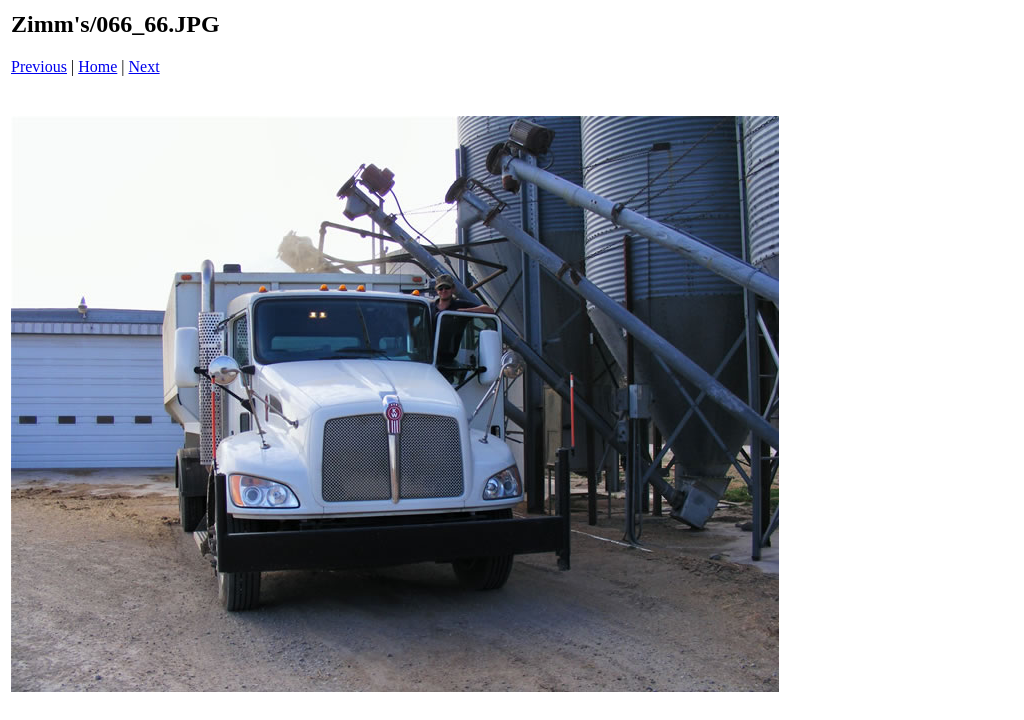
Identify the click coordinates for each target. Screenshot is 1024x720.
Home (97, 66)
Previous (39, 66)
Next (144, 66)
